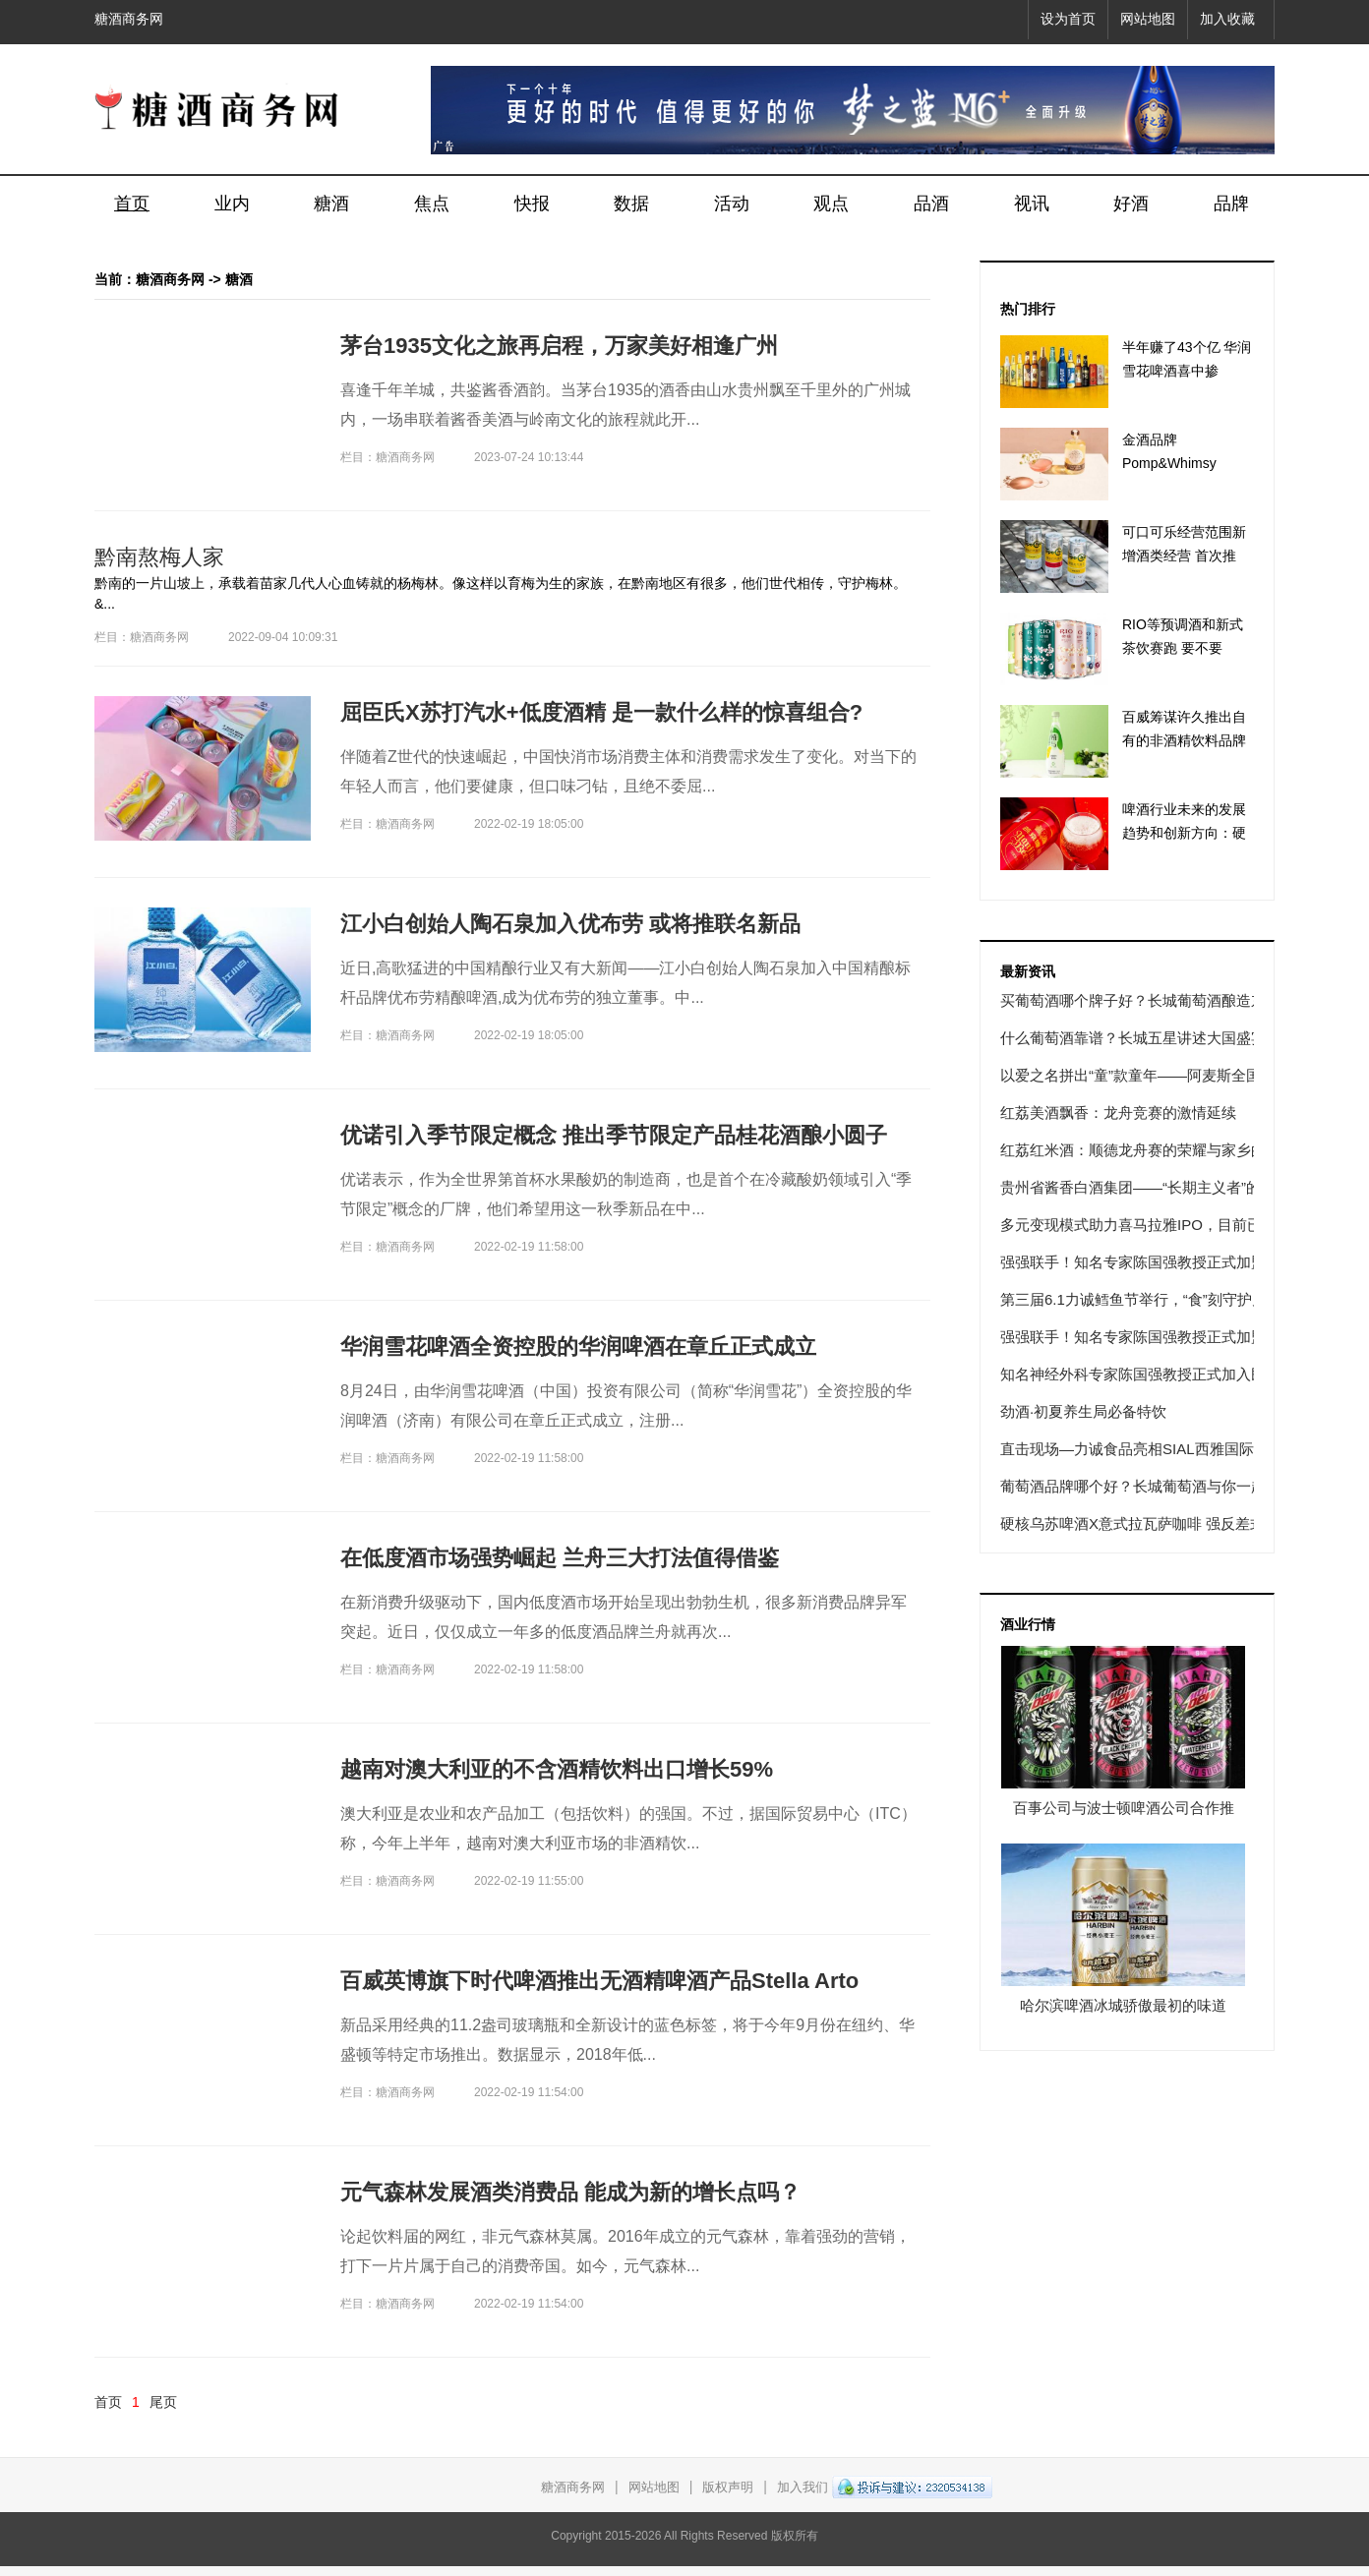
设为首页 (1068, 19)
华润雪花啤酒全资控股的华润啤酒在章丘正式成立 (578, 1346)
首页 (131, 203)
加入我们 (802, 2487)
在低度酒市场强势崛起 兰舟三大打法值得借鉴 (559, 1558)
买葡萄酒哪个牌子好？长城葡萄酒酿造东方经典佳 (1162, 1000)
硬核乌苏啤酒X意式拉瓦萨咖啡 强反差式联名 (1147, 1523)
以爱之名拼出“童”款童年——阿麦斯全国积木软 (1152, 1075)
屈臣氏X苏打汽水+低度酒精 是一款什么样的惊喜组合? (601, 712)
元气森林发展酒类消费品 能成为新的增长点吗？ (570, 2192)
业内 (232, 203)
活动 (731, 203)
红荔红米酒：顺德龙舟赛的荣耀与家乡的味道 (1147, 1150)
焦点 (431, 203)
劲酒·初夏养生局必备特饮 (1083, 1411)
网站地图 (1147, 19)
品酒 (931, 203)
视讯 (1031, 203)
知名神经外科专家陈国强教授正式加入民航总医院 (1162, 1374)
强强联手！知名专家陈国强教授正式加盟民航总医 (1162, 1262)
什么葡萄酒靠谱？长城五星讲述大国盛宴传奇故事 (1162, 1037)
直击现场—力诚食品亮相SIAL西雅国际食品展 (1149, 1448)
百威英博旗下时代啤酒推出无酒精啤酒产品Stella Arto (599, 1980)
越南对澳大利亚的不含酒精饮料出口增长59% (556, 1769)
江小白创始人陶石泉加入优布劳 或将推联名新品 (570, 923)
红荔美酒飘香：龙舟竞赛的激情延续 (1118, 1112)
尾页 (163, 2402)
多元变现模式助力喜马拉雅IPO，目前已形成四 (1153, 1224)
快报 (532, 203)
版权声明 (727, 2487)
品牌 (1231, 203)
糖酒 (331, 203)
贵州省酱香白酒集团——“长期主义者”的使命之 (1152, 1187)
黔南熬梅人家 (159, 557)
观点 (831, 203)
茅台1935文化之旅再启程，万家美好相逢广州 (559, 345)
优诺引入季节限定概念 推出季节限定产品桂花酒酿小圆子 (613, 1135)
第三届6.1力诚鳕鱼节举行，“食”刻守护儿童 (1140, 1299)
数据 (631, 203)
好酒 (1131, 203)
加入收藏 (1227, 19)
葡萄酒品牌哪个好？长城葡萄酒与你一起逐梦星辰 (1162, 1486)
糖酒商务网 (128, 19)
